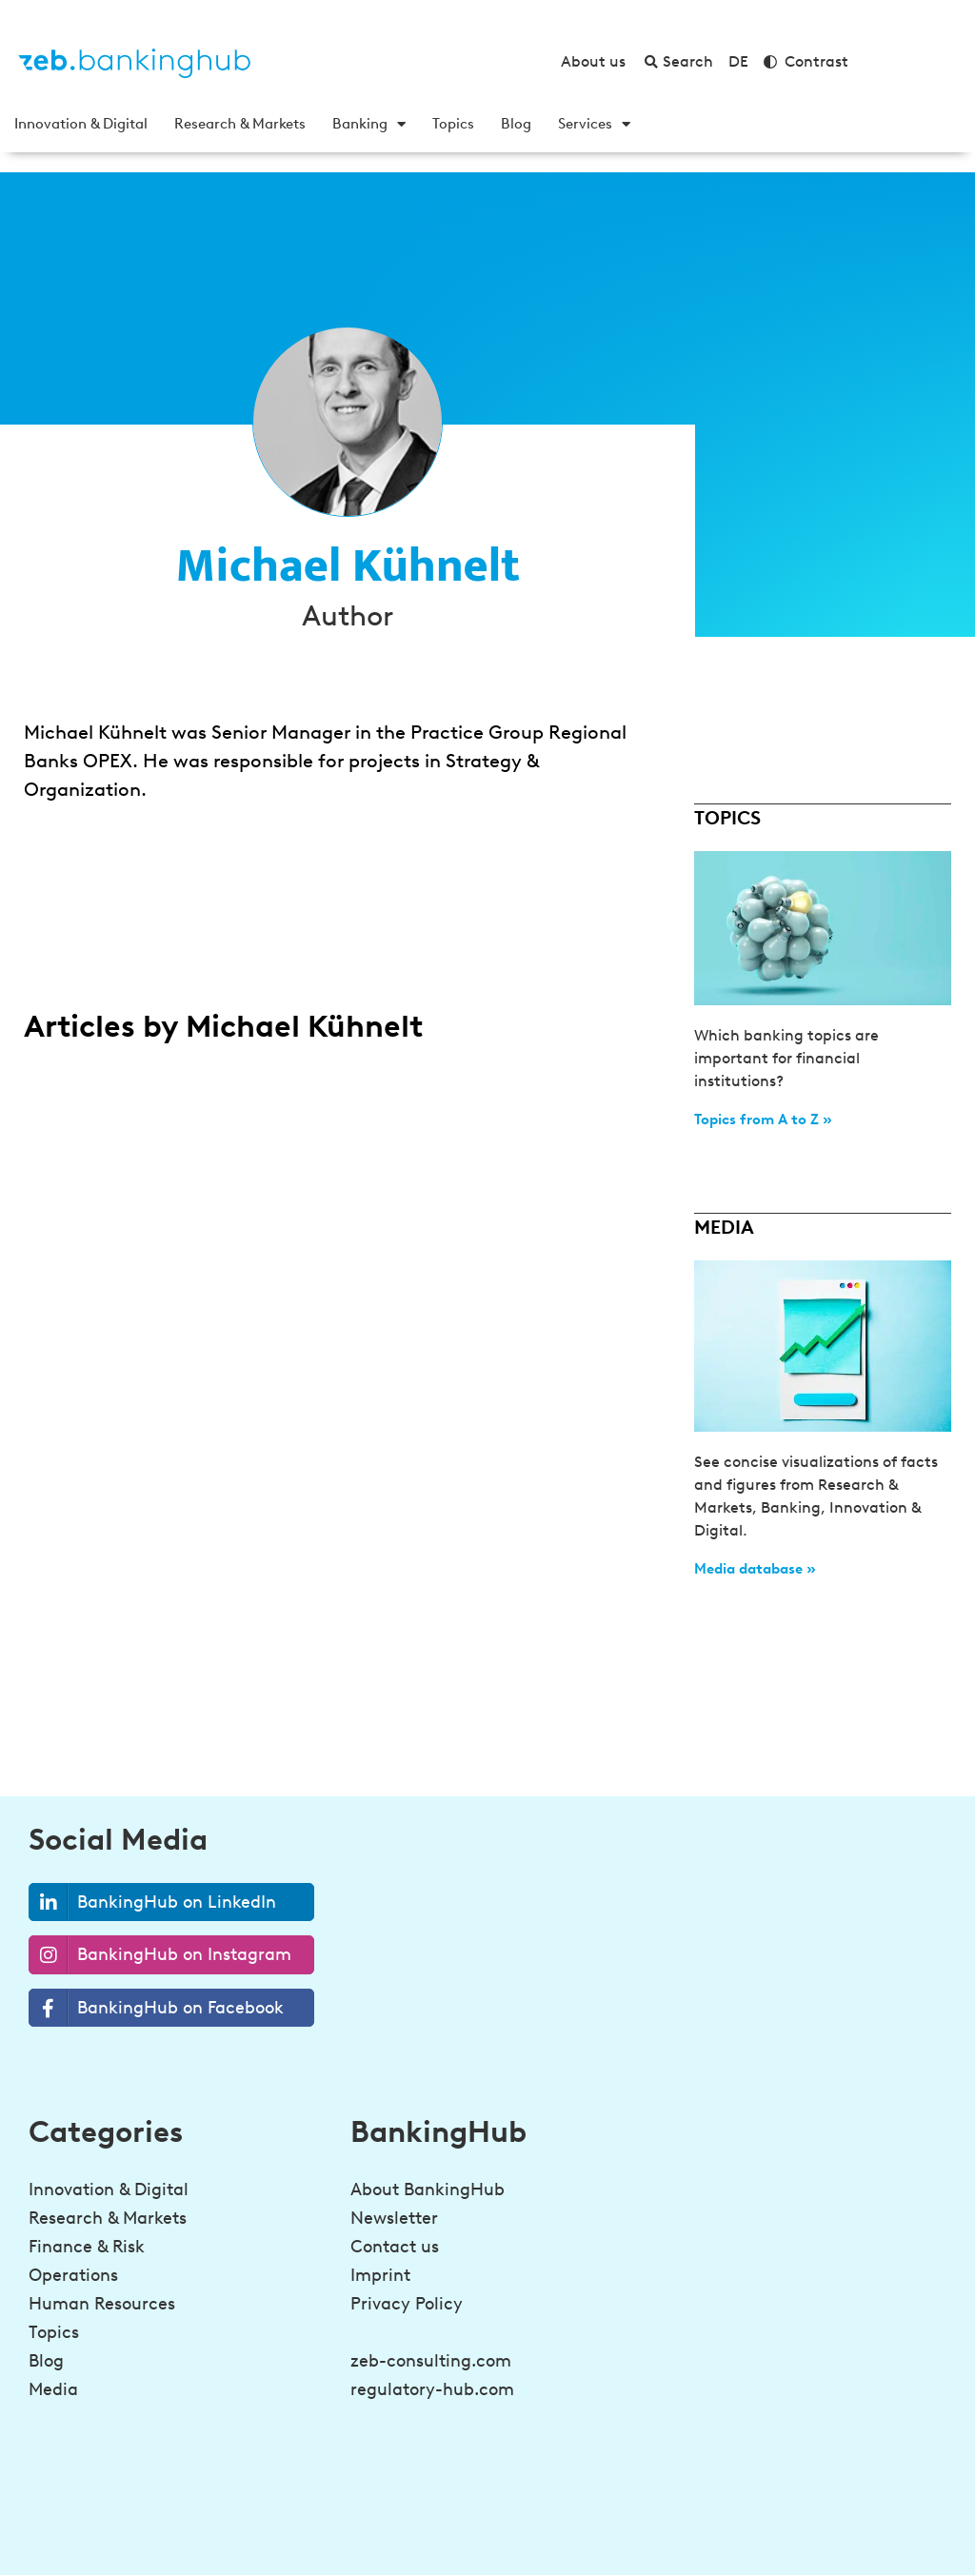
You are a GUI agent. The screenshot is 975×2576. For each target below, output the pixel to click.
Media (53, 2389)
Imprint (380, 2275)
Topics (453, 123)
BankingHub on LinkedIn (153, 1902)
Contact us (394, 2246)
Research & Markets (240, 123)
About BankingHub (427, 2189)
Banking (369, 123)
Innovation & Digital (81, 123)
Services (594, 123)
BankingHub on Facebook (157, 2008)
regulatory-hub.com (432, 2389)
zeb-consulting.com (430, 2360)
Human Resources (102, 2303)
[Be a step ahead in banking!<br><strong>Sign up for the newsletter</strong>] (688, 2524)
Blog (516, 123)
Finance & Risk (87, 2246)
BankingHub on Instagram (160, 1954)
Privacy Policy (406, 2303)
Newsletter (394, 2218)
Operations (73, 2275)
